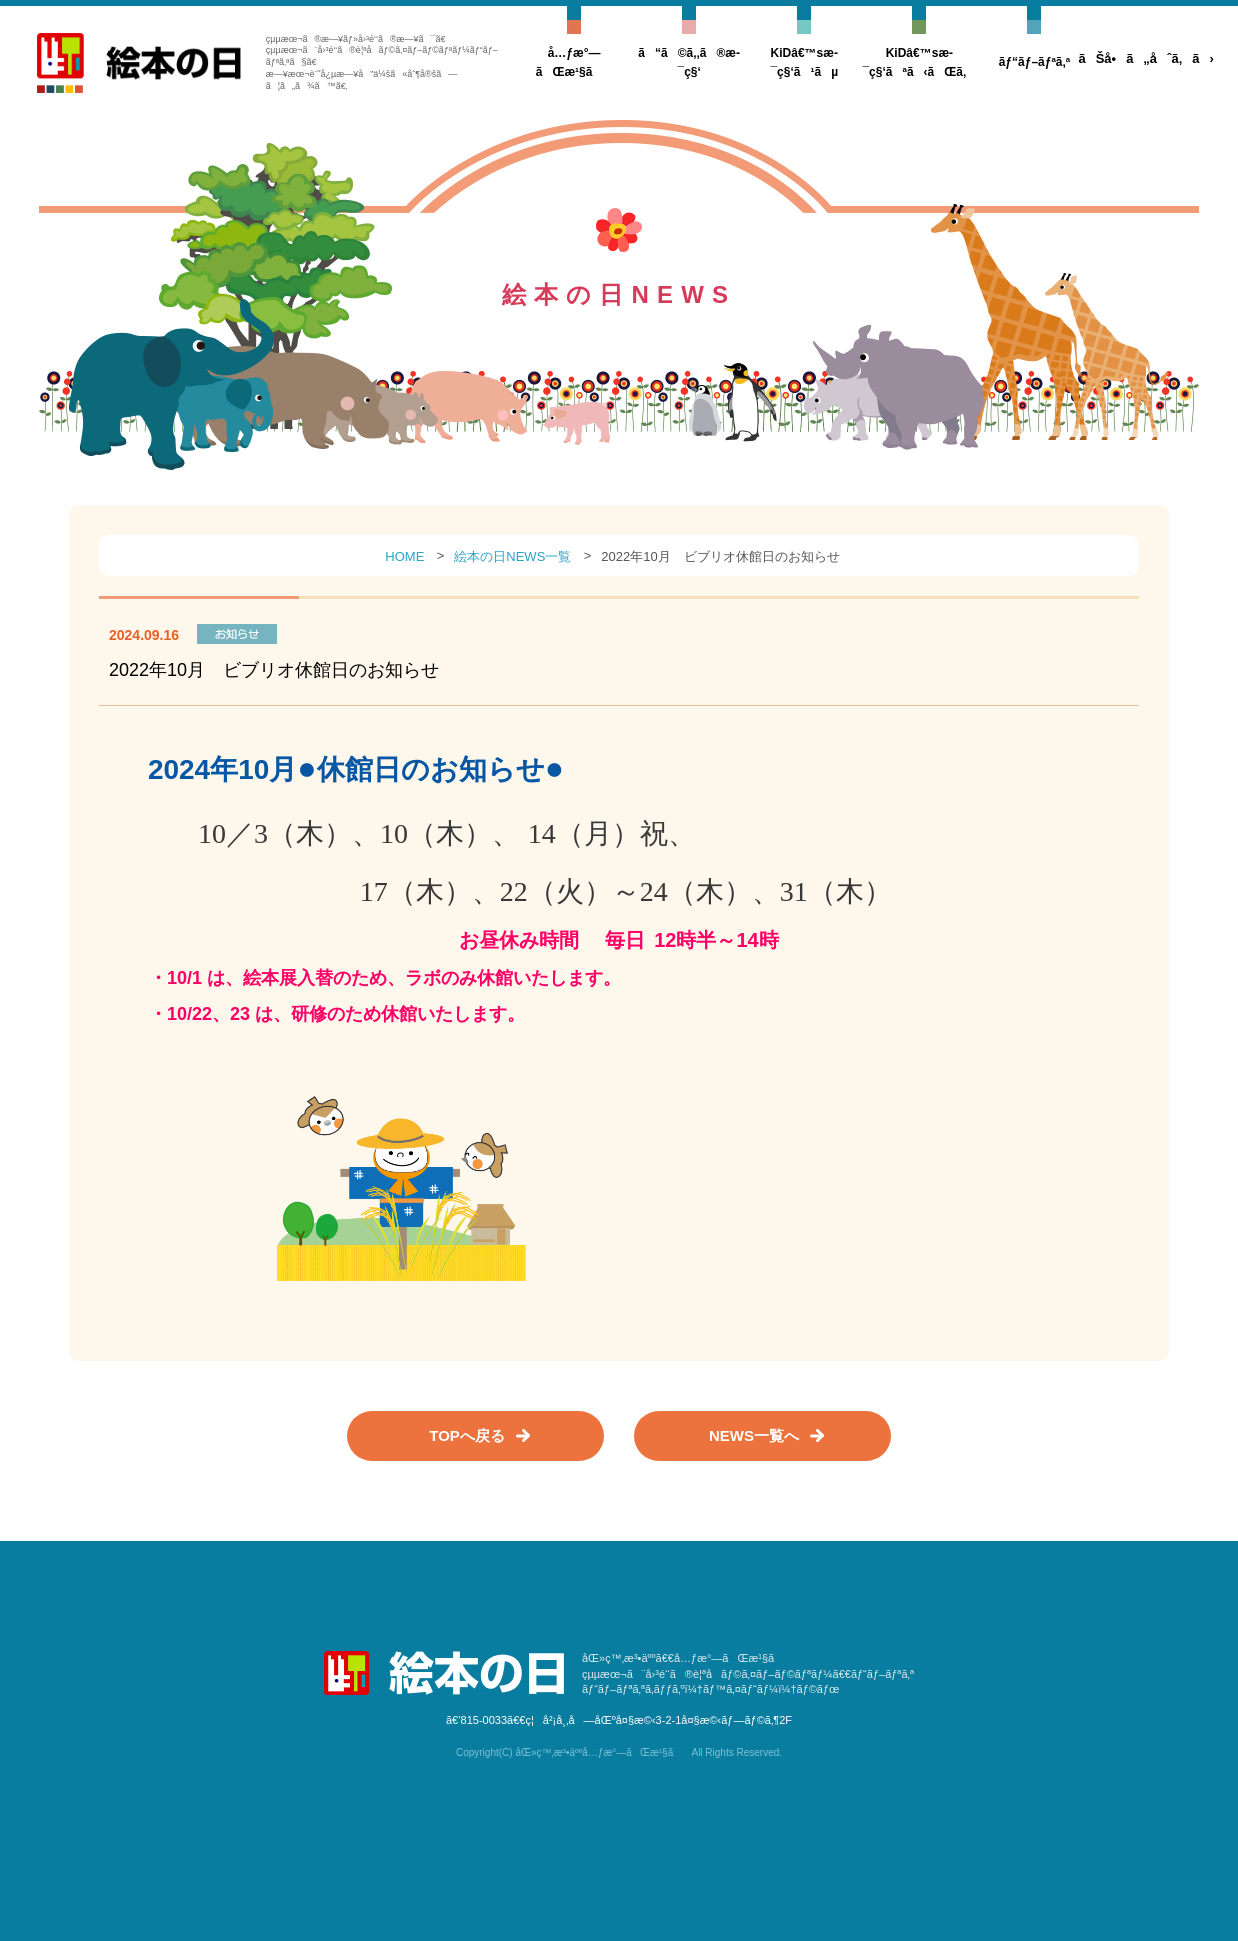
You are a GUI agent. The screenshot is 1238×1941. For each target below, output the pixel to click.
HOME (404, 556)
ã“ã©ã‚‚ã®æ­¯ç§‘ (689, 62)
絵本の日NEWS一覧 (512, 556)
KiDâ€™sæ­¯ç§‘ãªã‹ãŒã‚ (919, 62)
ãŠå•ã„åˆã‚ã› (1145, 58)
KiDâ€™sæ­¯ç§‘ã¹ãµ (804, 62)
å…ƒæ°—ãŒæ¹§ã (574, 62)
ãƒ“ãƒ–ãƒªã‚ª (1035, 62)
